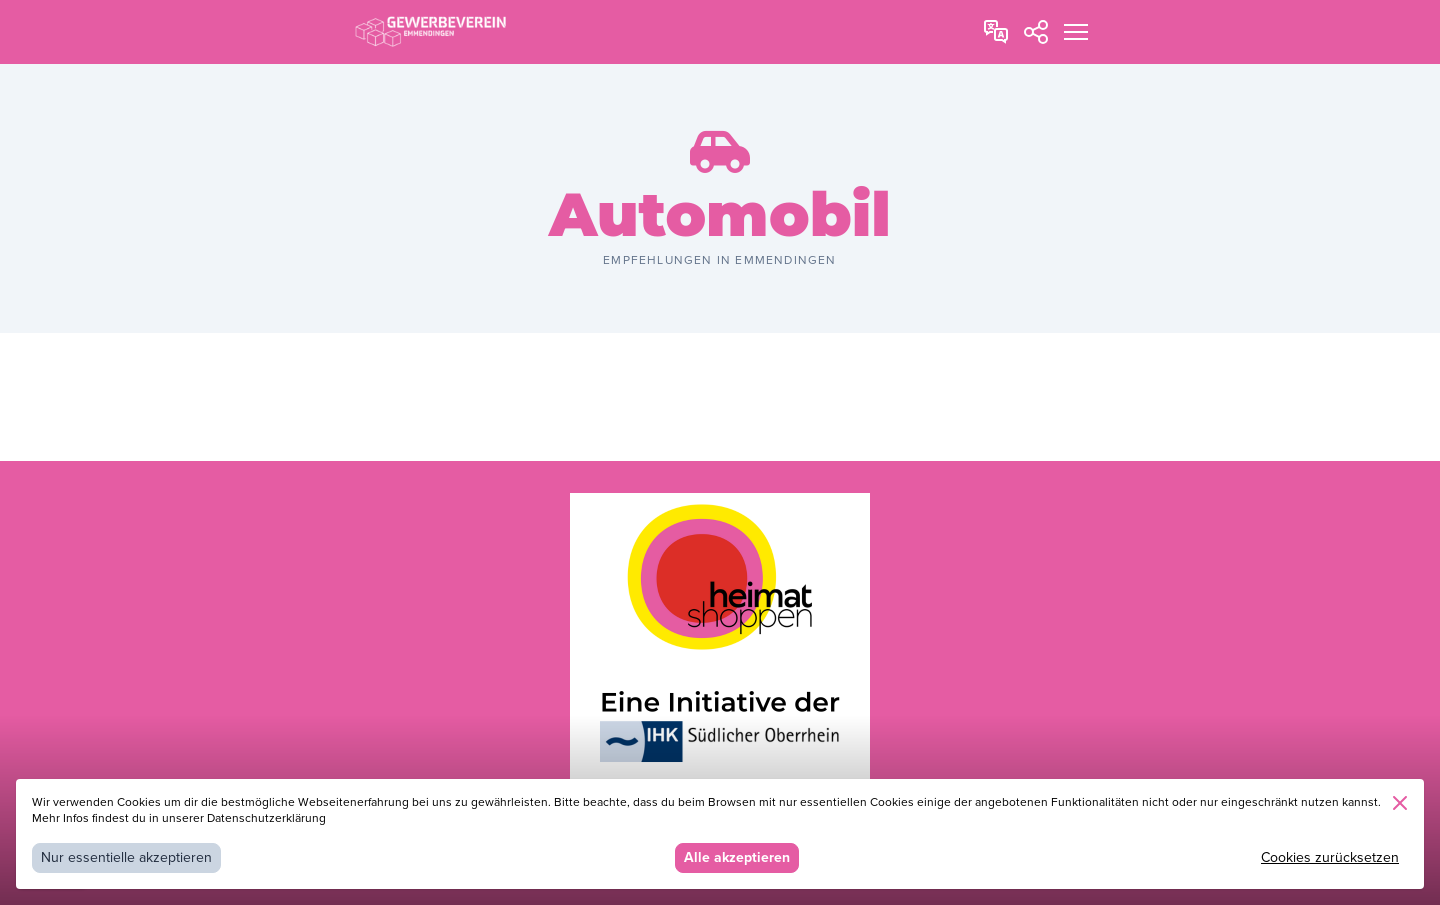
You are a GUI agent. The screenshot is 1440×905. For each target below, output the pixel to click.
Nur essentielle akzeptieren (126, 857)
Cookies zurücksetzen (1330, 857)
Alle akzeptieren (737, 857)
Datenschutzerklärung (266, 818)
